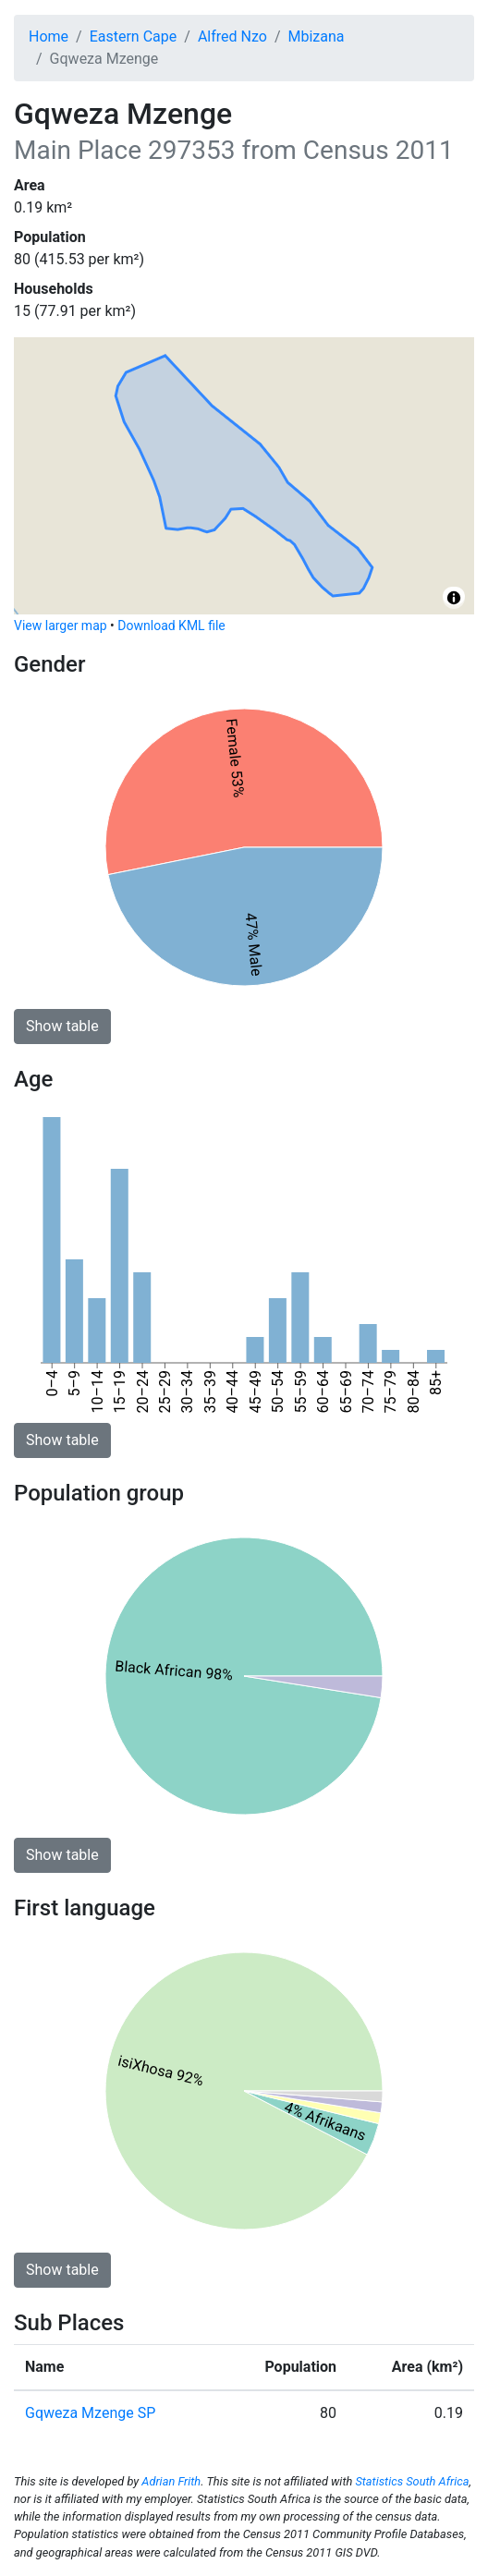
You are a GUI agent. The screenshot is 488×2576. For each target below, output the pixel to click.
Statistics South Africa (412, 2481)
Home (48, 36)
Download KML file (171, 625)
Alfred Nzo (232, 36)
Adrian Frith (171, 2481)
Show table (62, 1026)
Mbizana (315, 36)
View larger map (60, 625)
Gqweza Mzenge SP (90, 2413)
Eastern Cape (133, 36)
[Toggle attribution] (454, 598)
